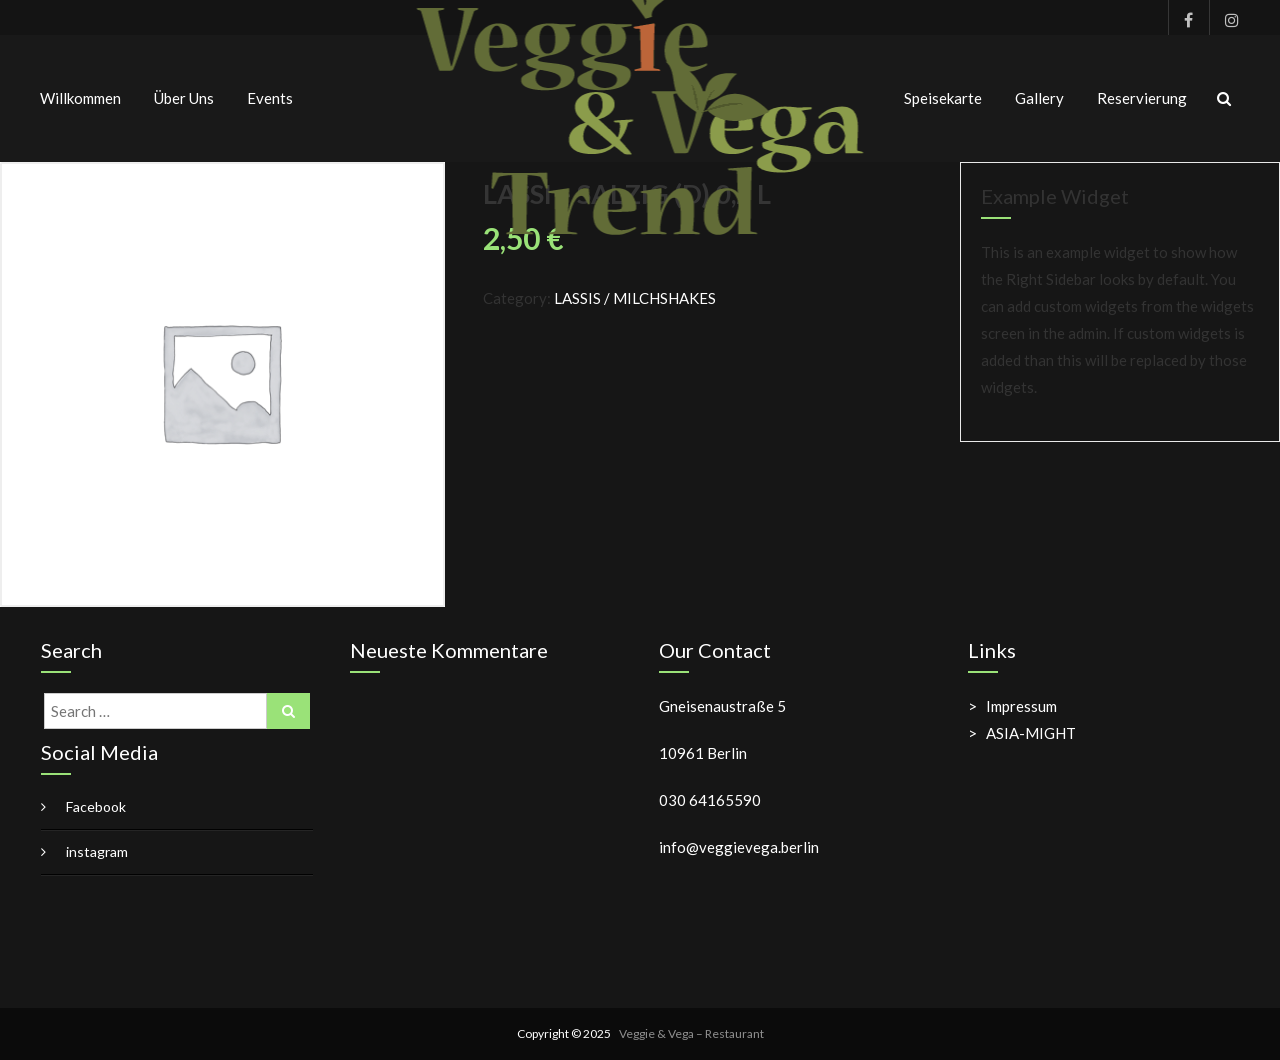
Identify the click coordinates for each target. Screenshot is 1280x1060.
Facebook (1183, 17)
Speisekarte (943, 98)
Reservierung (1142, 98)
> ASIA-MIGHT (1022, 733)
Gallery (1039, 98)
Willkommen (80, 98)
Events (270, 98)
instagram (1224, 17)
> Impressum (1012, 706)
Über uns (184, 98)
